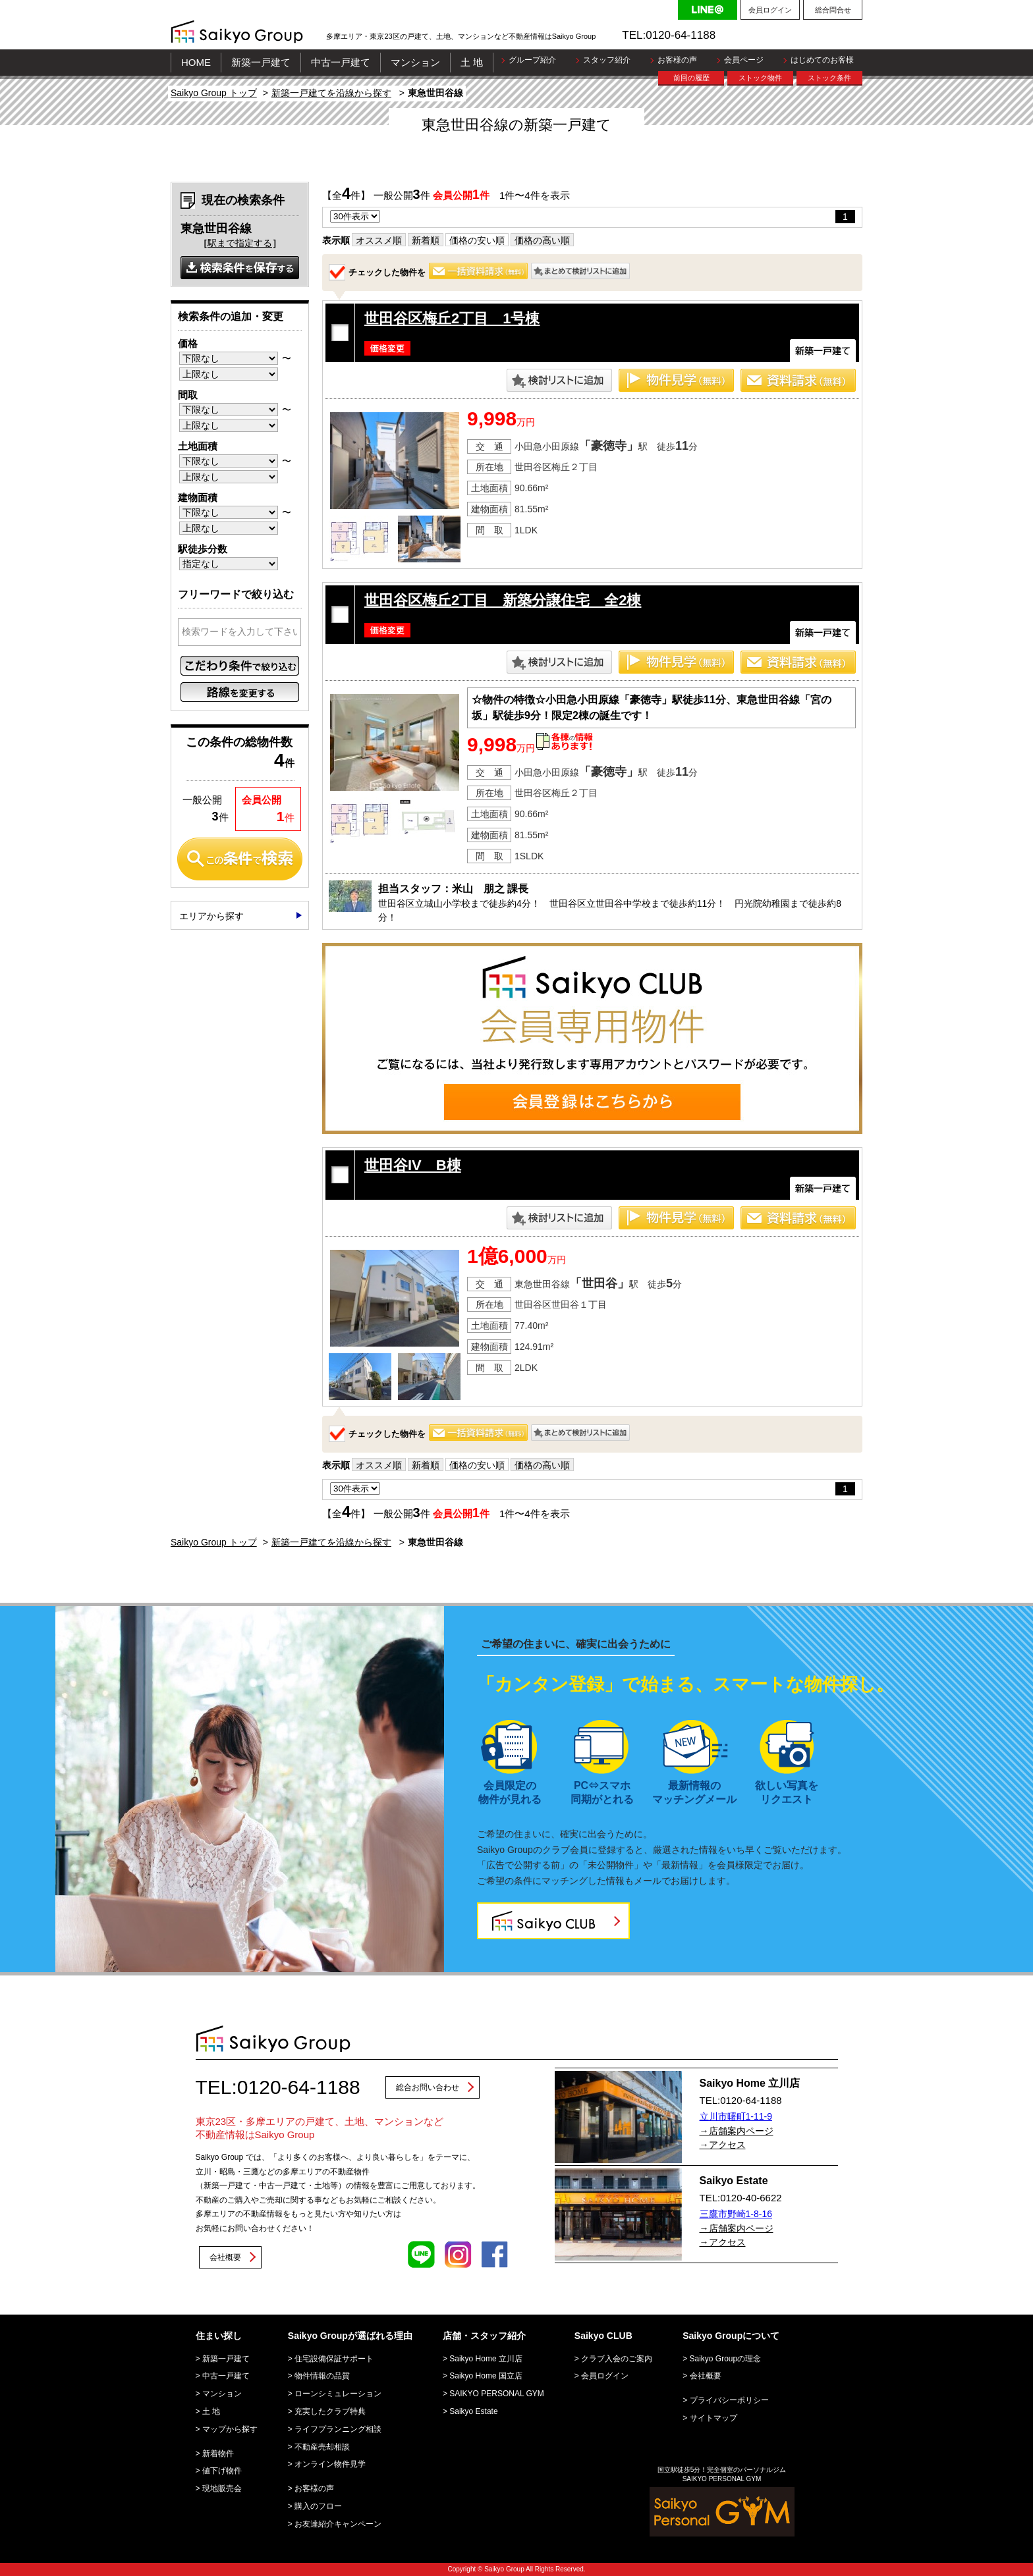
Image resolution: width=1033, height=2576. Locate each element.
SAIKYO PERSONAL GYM (496, 2393)
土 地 (472, 62)
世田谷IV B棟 (412, 1165)
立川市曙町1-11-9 (736, 2116)
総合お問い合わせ (427, 2087)
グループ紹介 (532, 60)
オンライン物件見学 (330, 2464)
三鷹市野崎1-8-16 (736, 2214)
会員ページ (744, 60)
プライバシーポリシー (729, 2400)
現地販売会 (222, 2488)
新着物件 (218, 2453)
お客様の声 (677, 60)
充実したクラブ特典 (330, 2411)
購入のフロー (318, 2506)
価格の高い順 (542, 240)
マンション (415, 62)
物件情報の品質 (322, 2375)
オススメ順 (379, 240)
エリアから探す (211, 916)
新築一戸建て (261, 62)
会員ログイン (770, 10)
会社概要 (225, 2257)
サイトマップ (713, 2418)
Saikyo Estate (473, 2411)
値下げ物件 (222, 2470)
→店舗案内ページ (736, 2131)
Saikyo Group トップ (214, 93)
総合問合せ (833, 10)
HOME (196, 62)
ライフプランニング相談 (337, 2429)
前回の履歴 (691, 78)
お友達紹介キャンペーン (337, 2524)
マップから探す (230, 2429)
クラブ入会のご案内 (616, 2358)
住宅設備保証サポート (334, 2358)
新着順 (425, 240)
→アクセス (723, 2144)
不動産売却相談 (322, 2447)
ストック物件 (760, 78)
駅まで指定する (240, 243)
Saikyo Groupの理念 (726, 2358)
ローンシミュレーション (337, 2393)
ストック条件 (829, 78)
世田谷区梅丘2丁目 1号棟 (452, 318)
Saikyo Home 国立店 (485, 2375)
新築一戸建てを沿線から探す (331, 93)
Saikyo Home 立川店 (485, 2358)
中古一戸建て (340, 62)
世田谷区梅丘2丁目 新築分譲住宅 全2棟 (502, 600)
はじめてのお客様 (822, 60)
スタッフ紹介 (606, 60)
